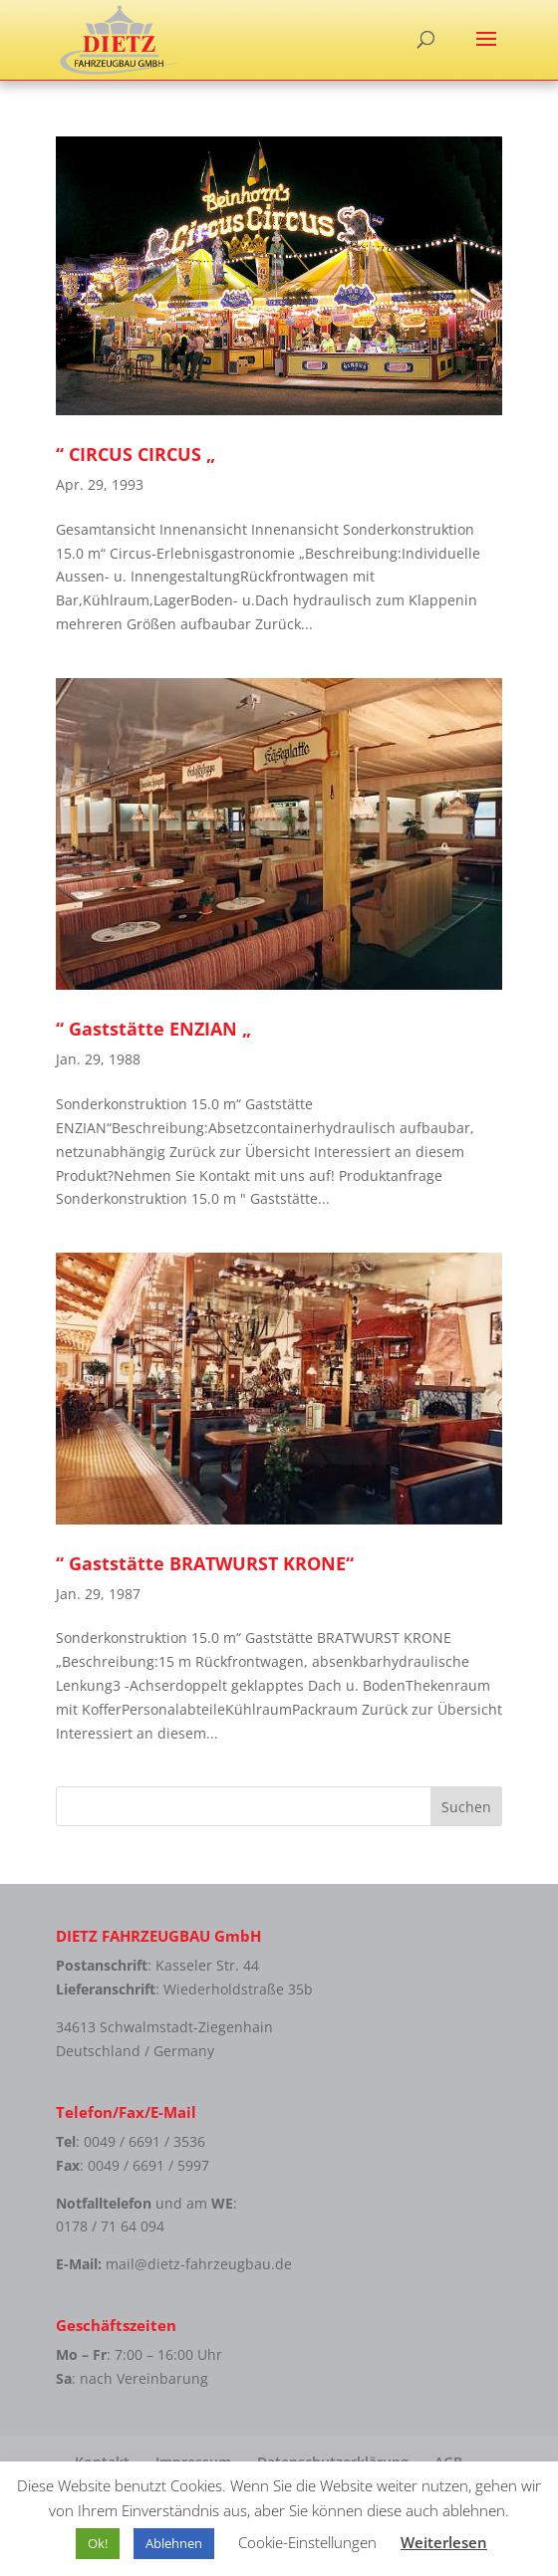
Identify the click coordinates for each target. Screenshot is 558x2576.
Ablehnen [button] (173, 2543)
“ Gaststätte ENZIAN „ (153, 1029)
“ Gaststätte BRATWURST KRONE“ (205, 1563)
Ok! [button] (98, 2543)
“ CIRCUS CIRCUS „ (135, 454)
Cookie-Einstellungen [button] (307, 2542)
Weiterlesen (444, 2542)
